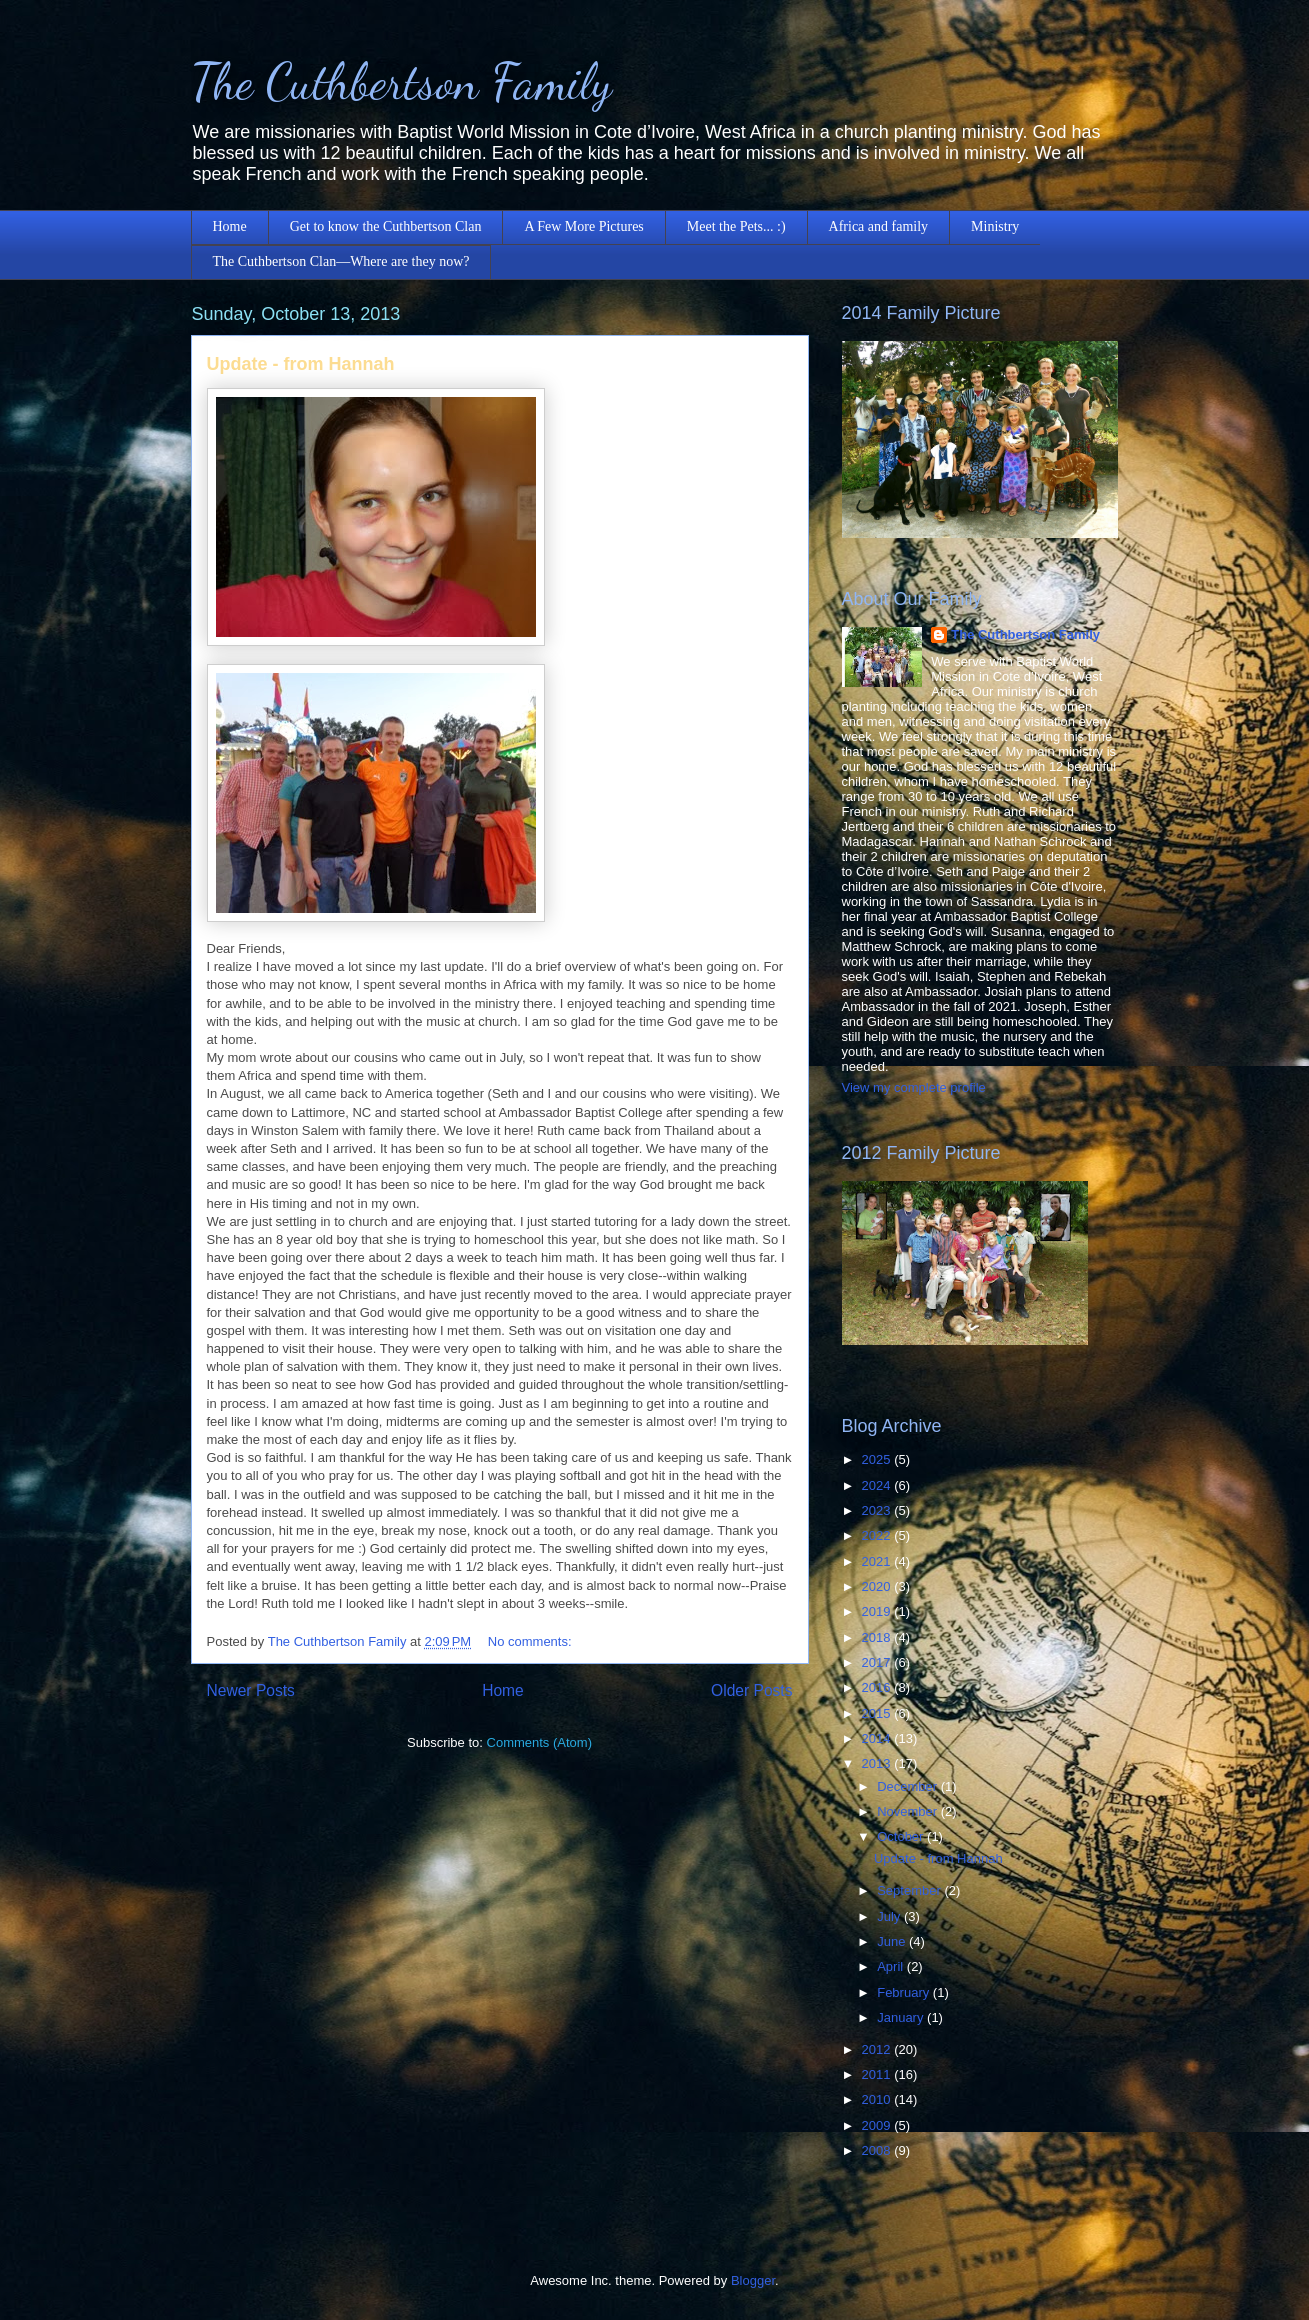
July (890, 1916)
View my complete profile (914, 1087)
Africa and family (879, 226)
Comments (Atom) (539, 1742)
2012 (878, 2049)
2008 (878, 2150)
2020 (878, 1586)
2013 (878, 1763)
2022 (878, 1535)
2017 (878, 1662)
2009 (878, 2125)
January (902, 2017)
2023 (878, 1510)
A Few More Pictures (583, 226)
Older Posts (751, 1690)
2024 (878, 1485)
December (909, 1786)
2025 (878, 1459)
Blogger (753, 2280)
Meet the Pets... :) (736, 226)
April (892, 1966)
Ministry (995, 226)
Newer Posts (251, 1690)
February (905, 1992)
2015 (878, 1713)
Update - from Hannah (301, 364)
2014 (878, 1738)
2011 (878, 2074)
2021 (878, 1561)
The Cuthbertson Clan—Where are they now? (341, 261)
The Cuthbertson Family (401, 82)
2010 (878, 2099)
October (902, 1836)
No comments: (531, 1641)
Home (230, 226)
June (893, 1941)
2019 (878, 1611)
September (910, 1890)
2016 (878, 1687)
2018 (878, 1637)
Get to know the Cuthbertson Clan (386, 226)
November (909, 1811)
